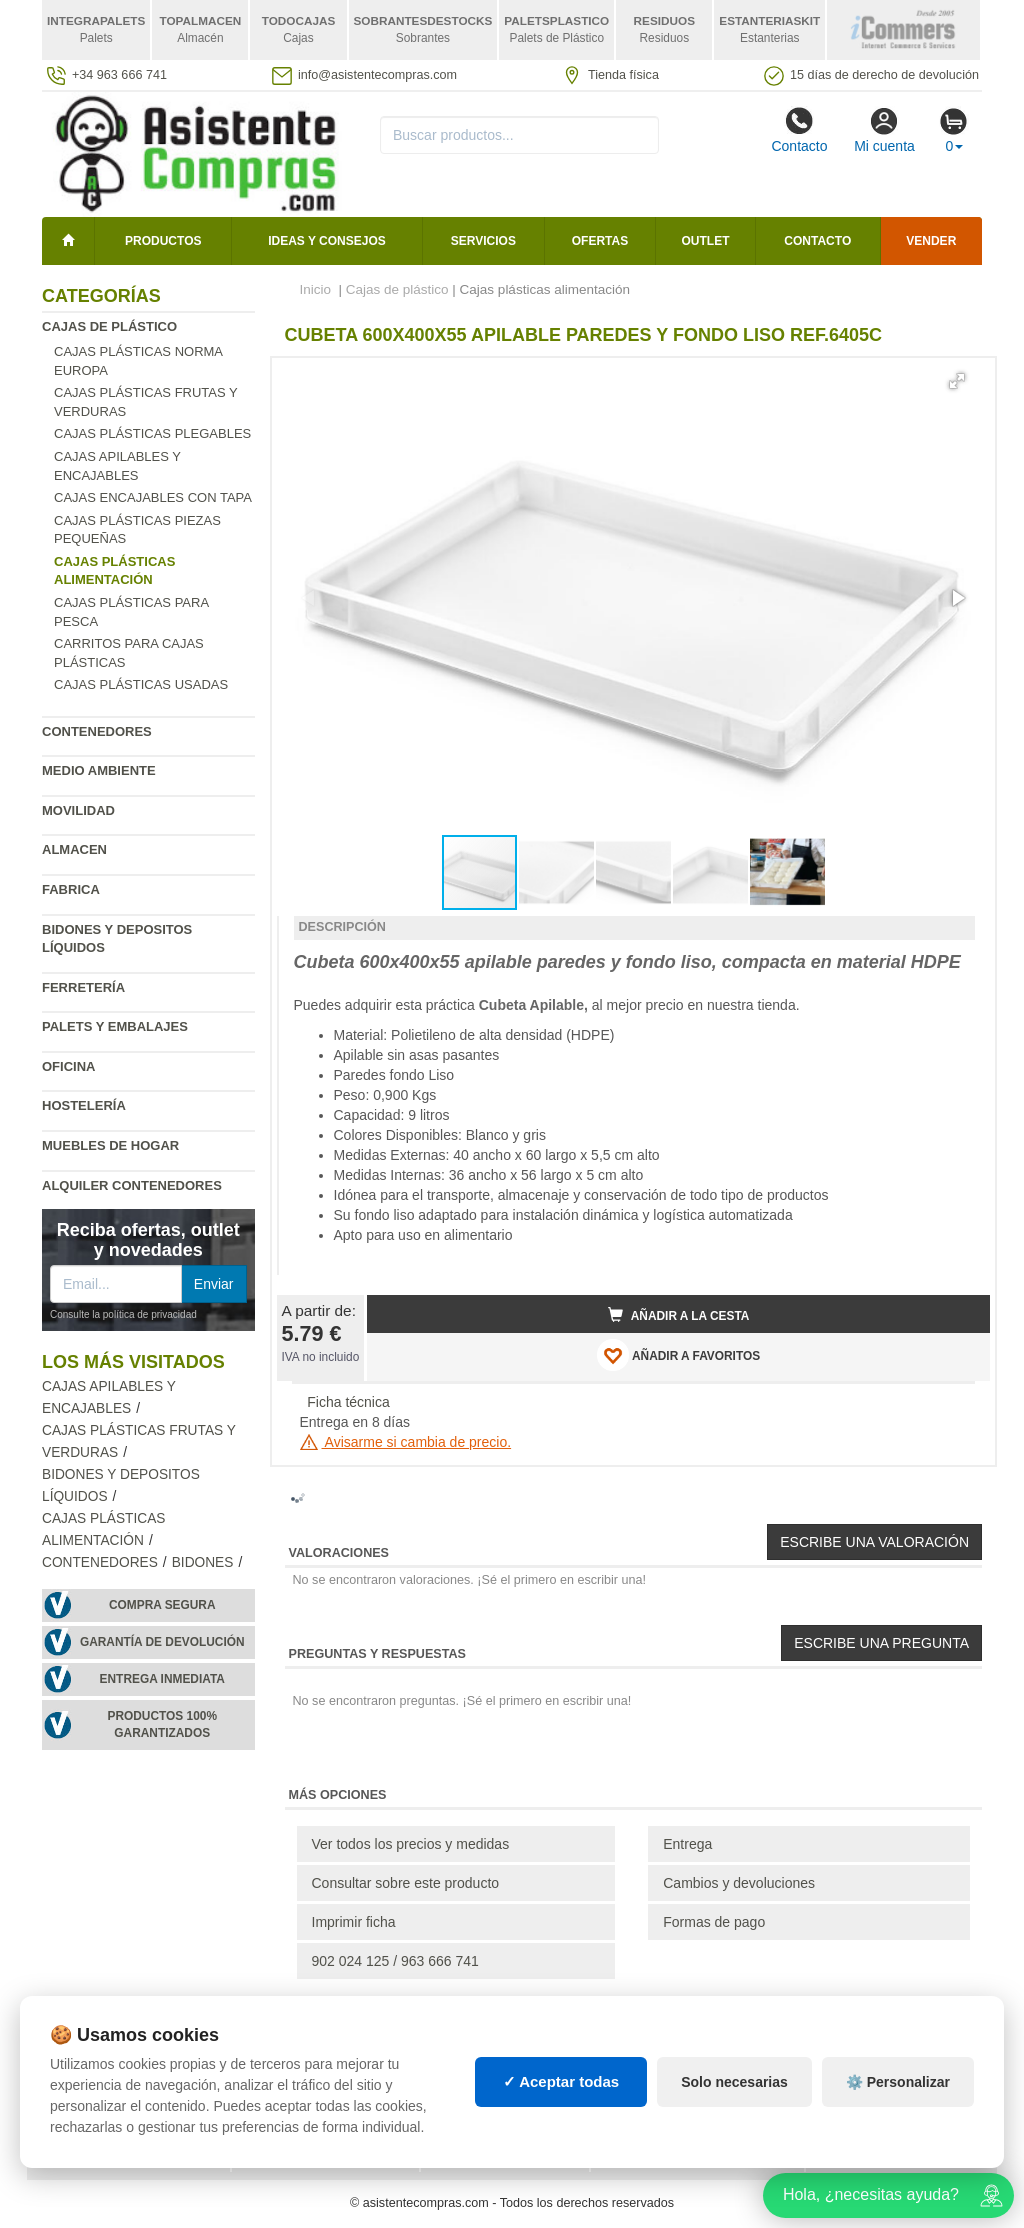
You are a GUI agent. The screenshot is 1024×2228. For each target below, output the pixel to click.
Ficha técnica (348, 1402)
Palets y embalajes (115, 1026)
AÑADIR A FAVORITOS (678, 1355)
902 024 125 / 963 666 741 (395, 1961)
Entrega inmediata (162, 1679)
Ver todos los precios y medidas (411, 1844)
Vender (931, 241)
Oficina (68, 1066)
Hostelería (84, 1105)
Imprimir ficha (354, 1922)
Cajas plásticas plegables (152, 433)
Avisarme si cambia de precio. (406, 1442)
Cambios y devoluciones (739, 1883)
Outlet (706, 241)
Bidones (203, 1562)
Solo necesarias (734, 2082)
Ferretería (83, 987)
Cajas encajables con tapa (153, 497)
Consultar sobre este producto (406, 1883)
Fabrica (71, 889)
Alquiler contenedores (132, 1185)
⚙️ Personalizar (898, 2082)
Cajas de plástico (109, 326)
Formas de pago (714, 1922)
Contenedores (97, 731)
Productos (163, 241)
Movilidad (78, 810)
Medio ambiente (99, 770)
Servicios (483, 241)
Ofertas (600, 241)
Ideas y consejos (327, 241)
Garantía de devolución (162, 1642)
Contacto (799, 130)
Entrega (687, 1844)
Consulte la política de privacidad (123, 1314)
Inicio (316, 289)
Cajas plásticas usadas (141, 684)
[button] (957, 381)
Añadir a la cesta (679, 1315)
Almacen (74, 849)
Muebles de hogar (110, 1145)
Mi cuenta (884, 130)
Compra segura (162, 1605)
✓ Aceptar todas (561, 2081)
